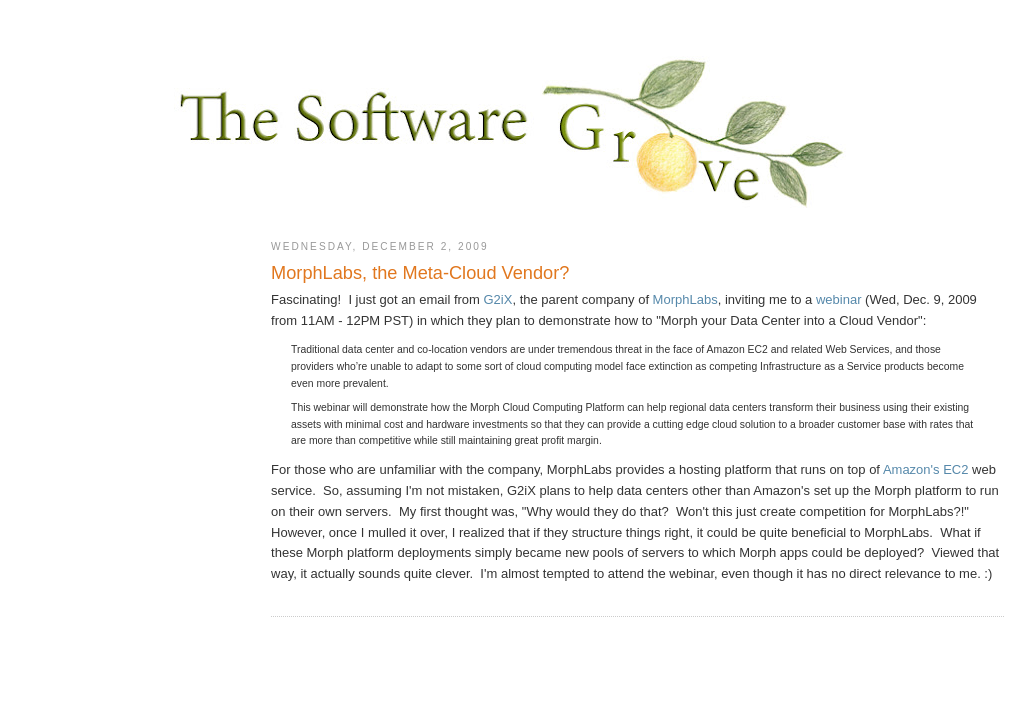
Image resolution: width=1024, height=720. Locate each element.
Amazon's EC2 (926, 469)
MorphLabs (685, 299)
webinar (839, 299)
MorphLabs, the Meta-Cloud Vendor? (420, 273)
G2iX (498, 299)
